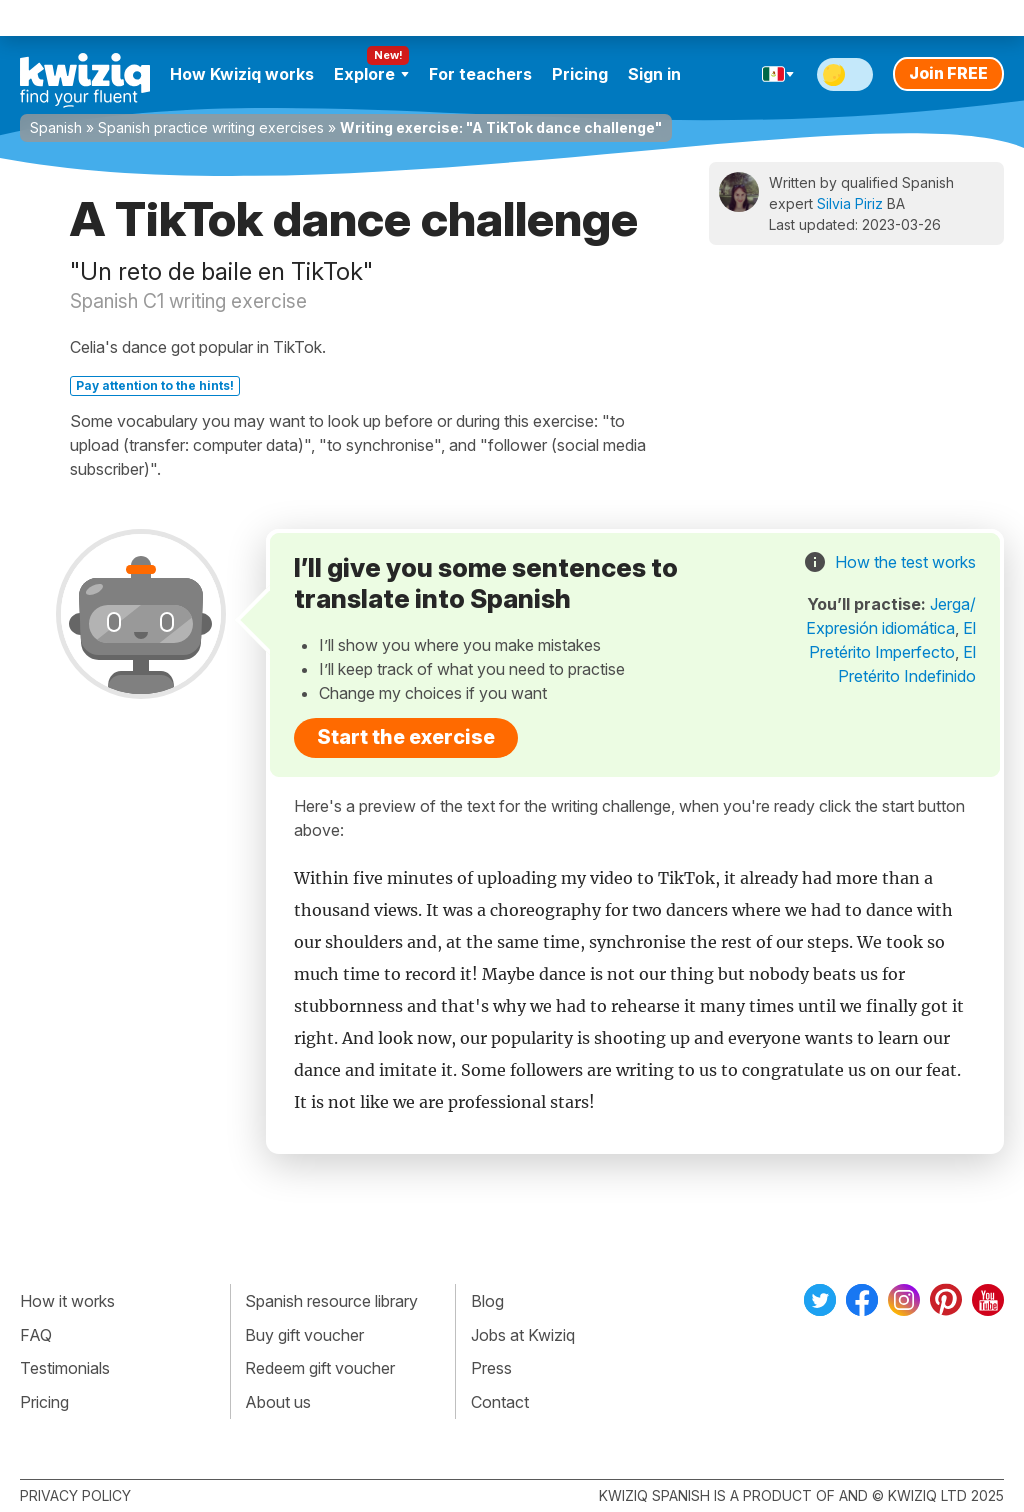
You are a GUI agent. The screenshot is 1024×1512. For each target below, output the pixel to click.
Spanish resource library (331, 1301)
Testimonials (65, 1368)
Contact (500, 1402)
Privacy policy (75, 1495)
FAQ (36, 1335)
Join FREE (948, 73)
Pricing (580, 74)
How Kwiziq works (242, 74)
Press (491, 1368)
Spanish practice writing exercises (211, 127)
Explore (371, 74)
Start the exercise (406, 737)
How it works (67, 1301)
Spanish (56, 127)
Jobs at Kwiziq (523, 1335)
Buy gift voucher (304, 1335)
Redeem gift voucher (320, 1368)
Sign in (654, 74)
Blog (487, 1301)
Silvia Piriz (850, 203)
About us (278, 1402)
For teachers (480, 74)
